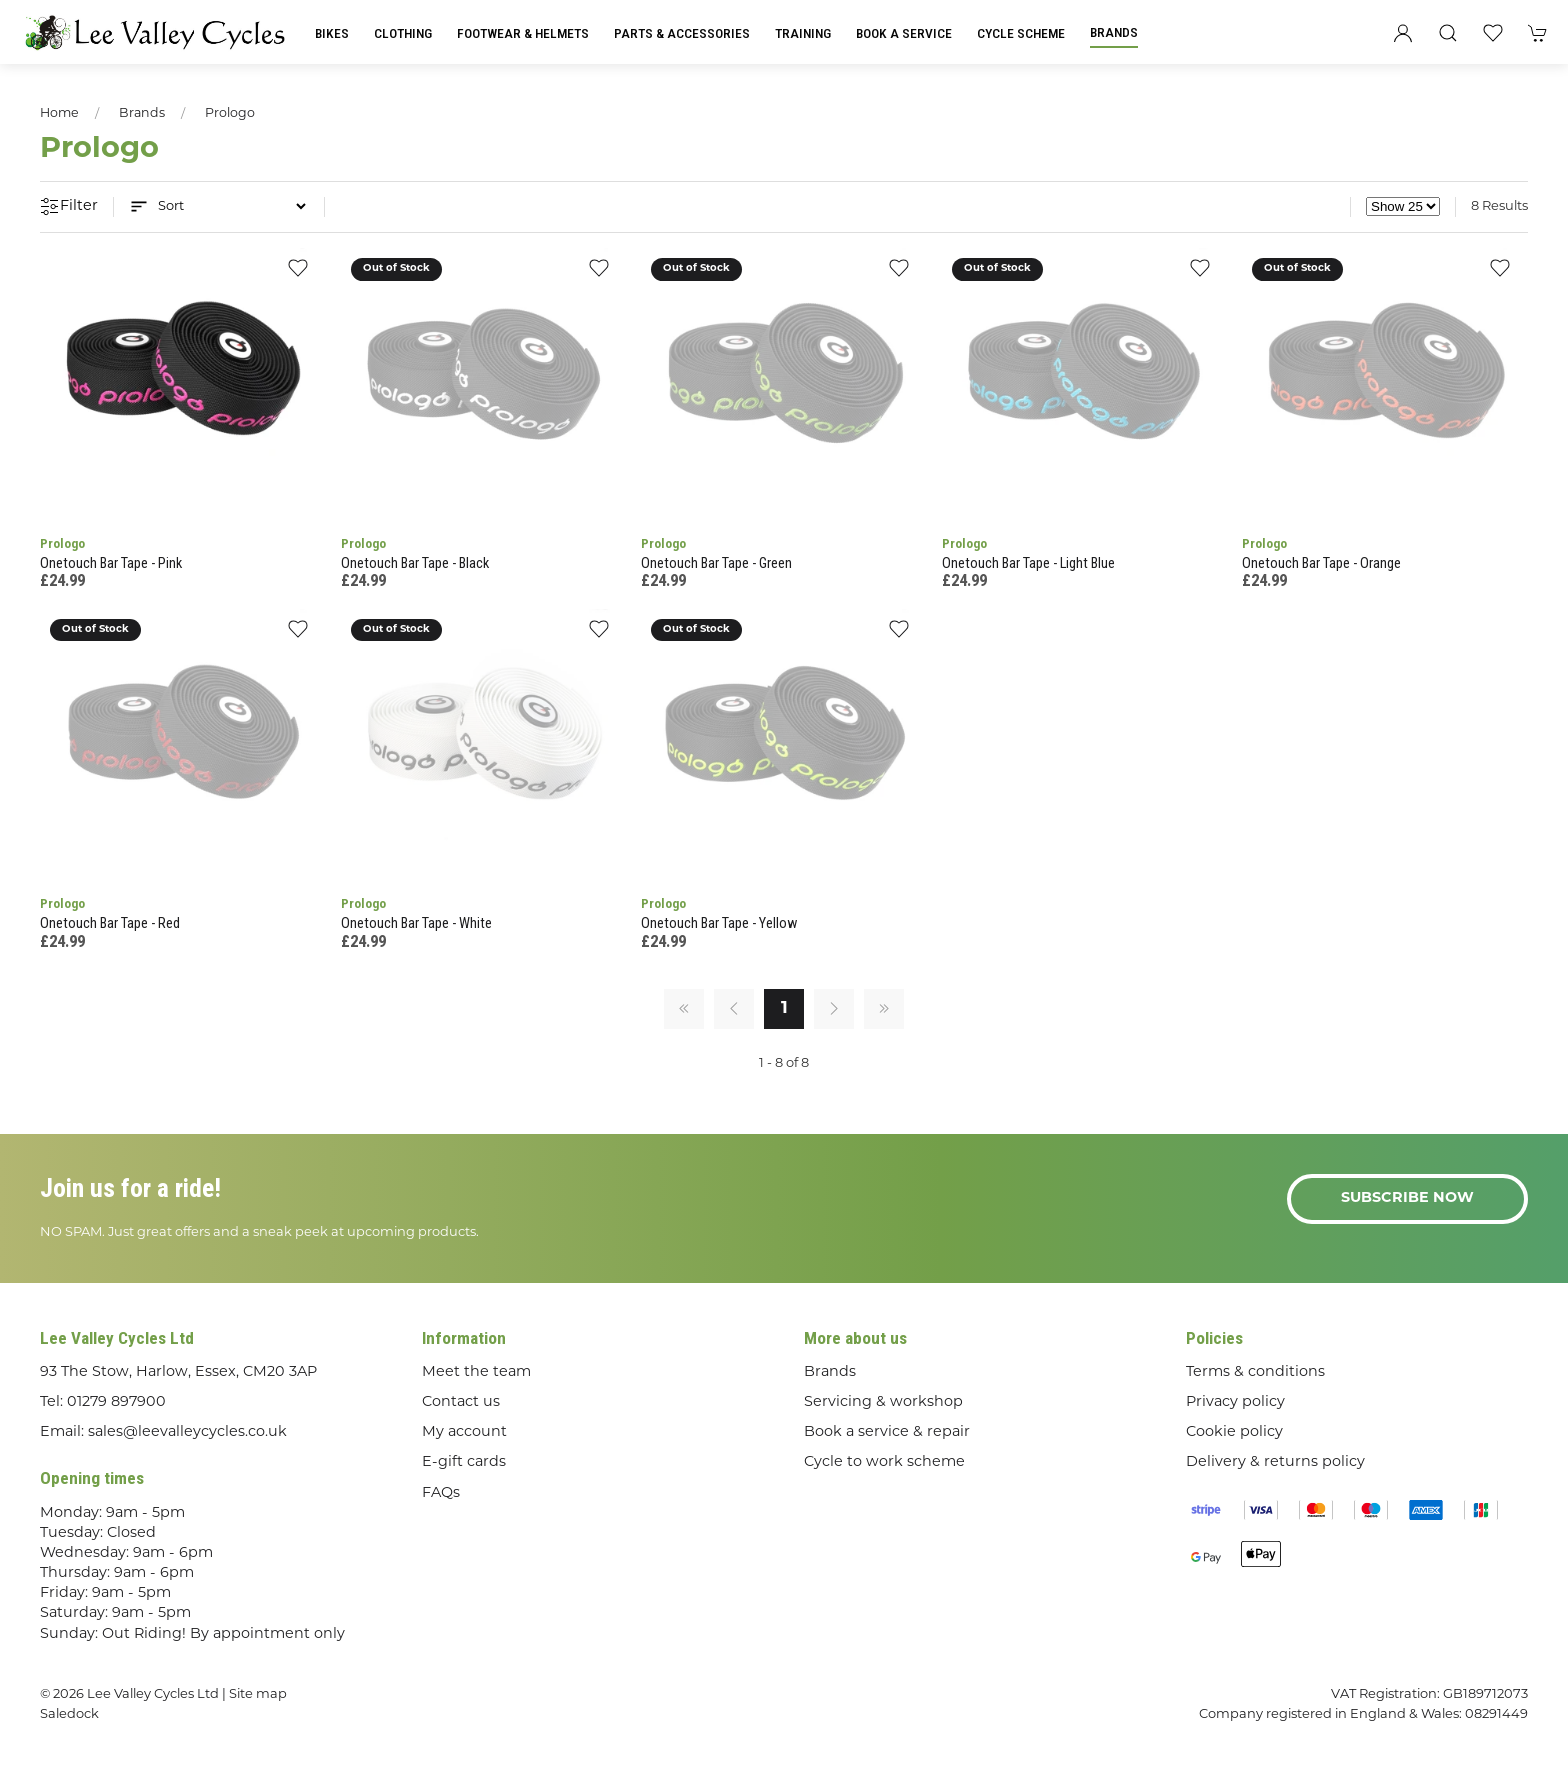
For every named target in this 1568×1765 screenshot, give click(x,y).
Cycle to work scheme (884, 1462)
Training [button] (803, 33)
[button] (1448, 33)
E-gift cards (464, 1462)
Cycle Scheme (1021, 33)
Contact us (461, 1402)
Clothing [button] (403, 33)
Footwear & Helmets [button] (523, 33)
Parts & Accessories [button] (682, 33)
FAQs (441, 1493)
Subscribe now (1407, 1198)
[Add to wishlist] (298, 275)
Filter (69, 207)
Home (59, 114)
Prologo (230, 114)
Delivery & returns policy (1275, 1462)
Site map (258, 1694)
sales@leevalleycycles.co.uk (187, 1432)
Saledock (69, 1714)
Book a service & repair (887, 1432)
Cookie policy (1234, 1432)
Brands (1114, 32)
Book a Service (904, 33)
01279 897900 (116, 1402)
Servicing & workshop (883, 1402)
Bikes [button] (332, 33)
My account (464, 1432)
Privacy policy (1235, 1402)
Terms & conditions (1255, 1372)
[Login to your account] (1403, 33)
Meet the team (476, 1372)
